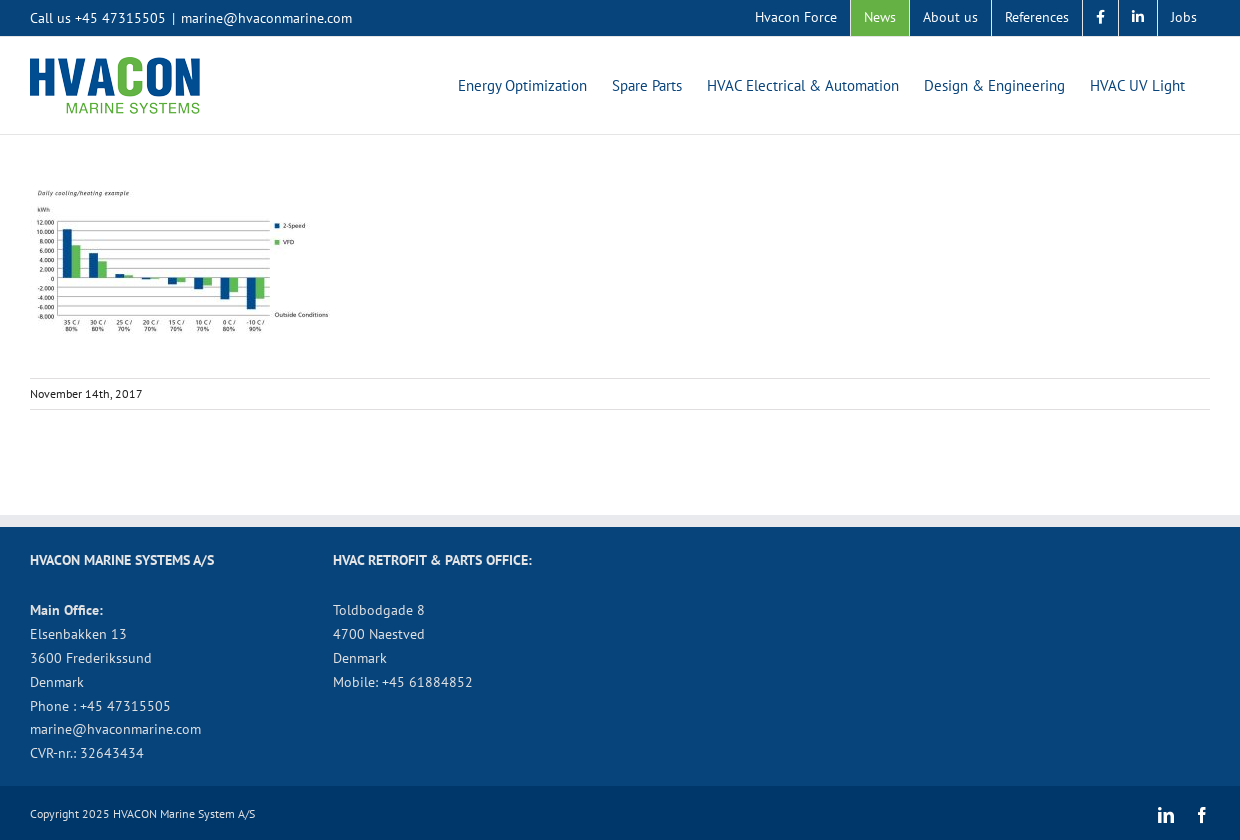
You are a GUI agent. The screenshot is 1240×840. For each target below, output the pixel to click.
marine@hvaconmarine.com (266, 18)
